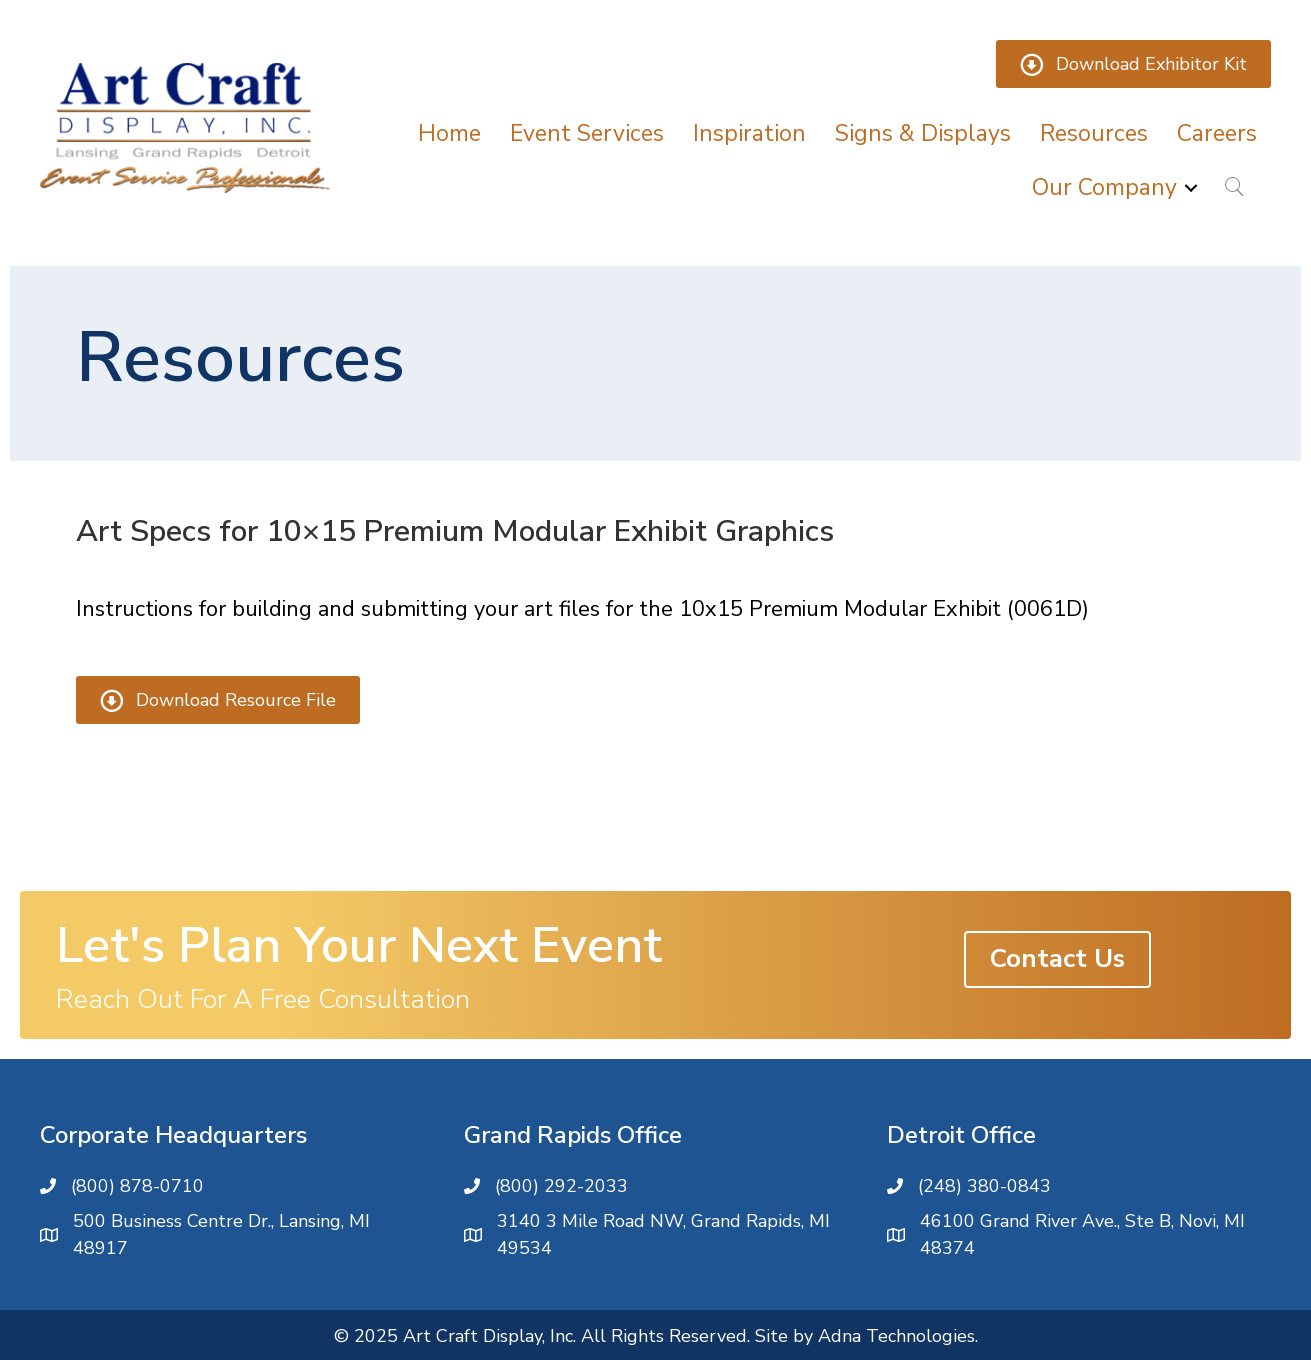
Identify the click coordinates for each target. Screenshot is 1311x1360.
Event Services (587, 133)
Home (449, 133)
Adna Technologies (896, 1336)
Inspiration (749, 133)
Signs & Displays (923, 133)
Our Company (1104, 187)
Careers (1217, 133)
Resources (1094, 133)
